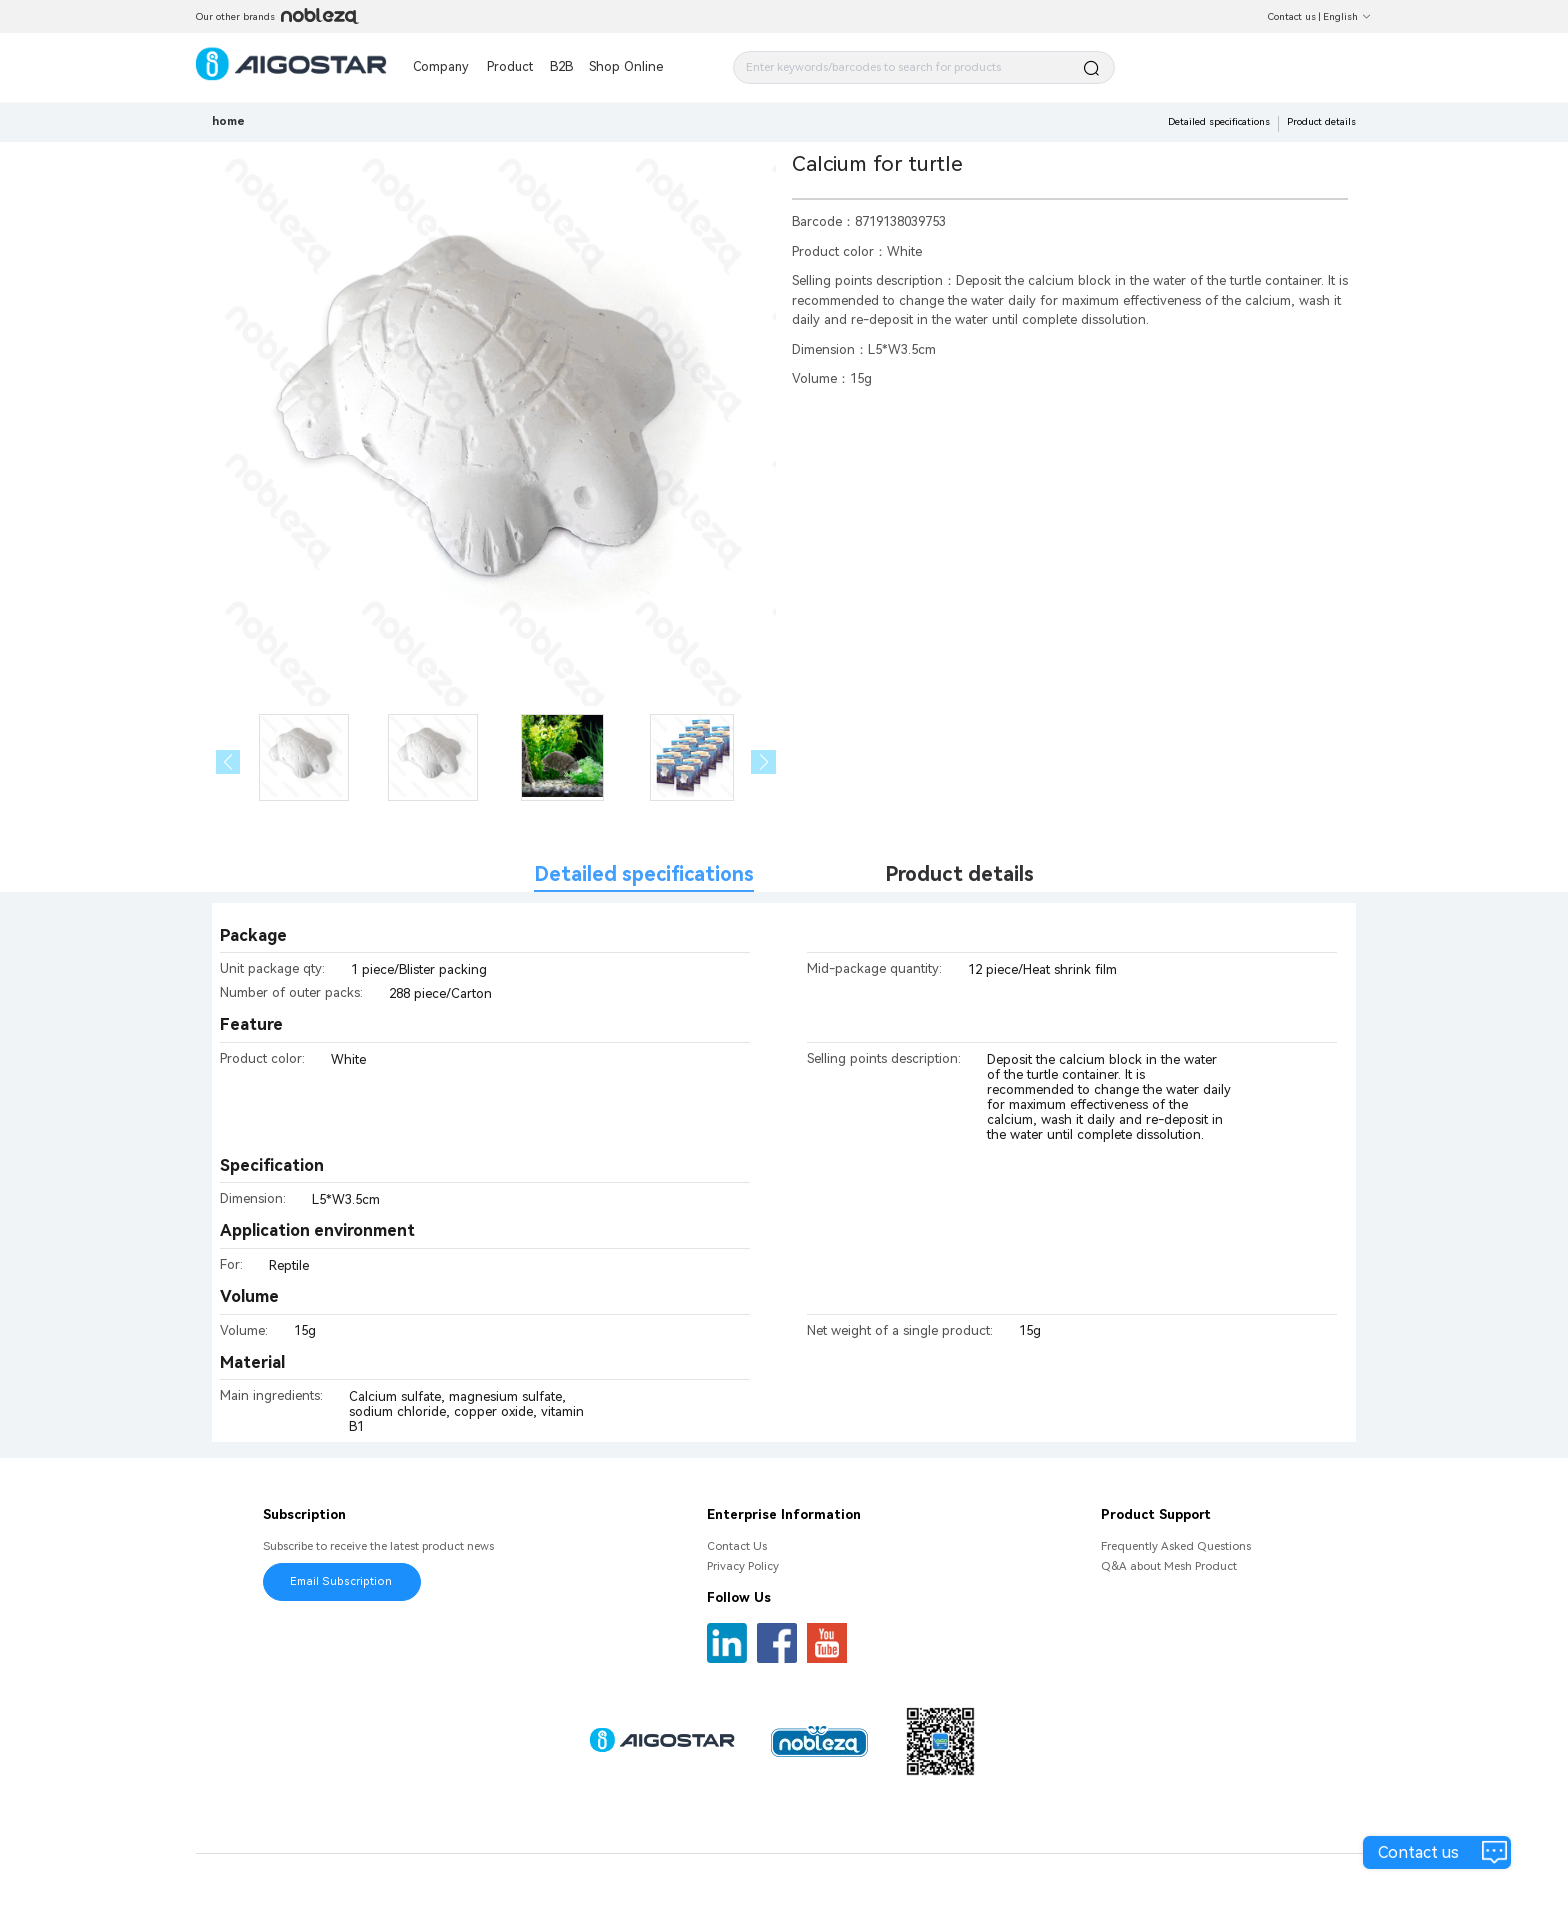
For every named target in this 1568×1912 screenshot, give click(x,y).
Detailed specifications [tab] (644, 874)
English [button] (1347, 16)
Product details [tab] (959, 874)
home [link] (228, 121)
